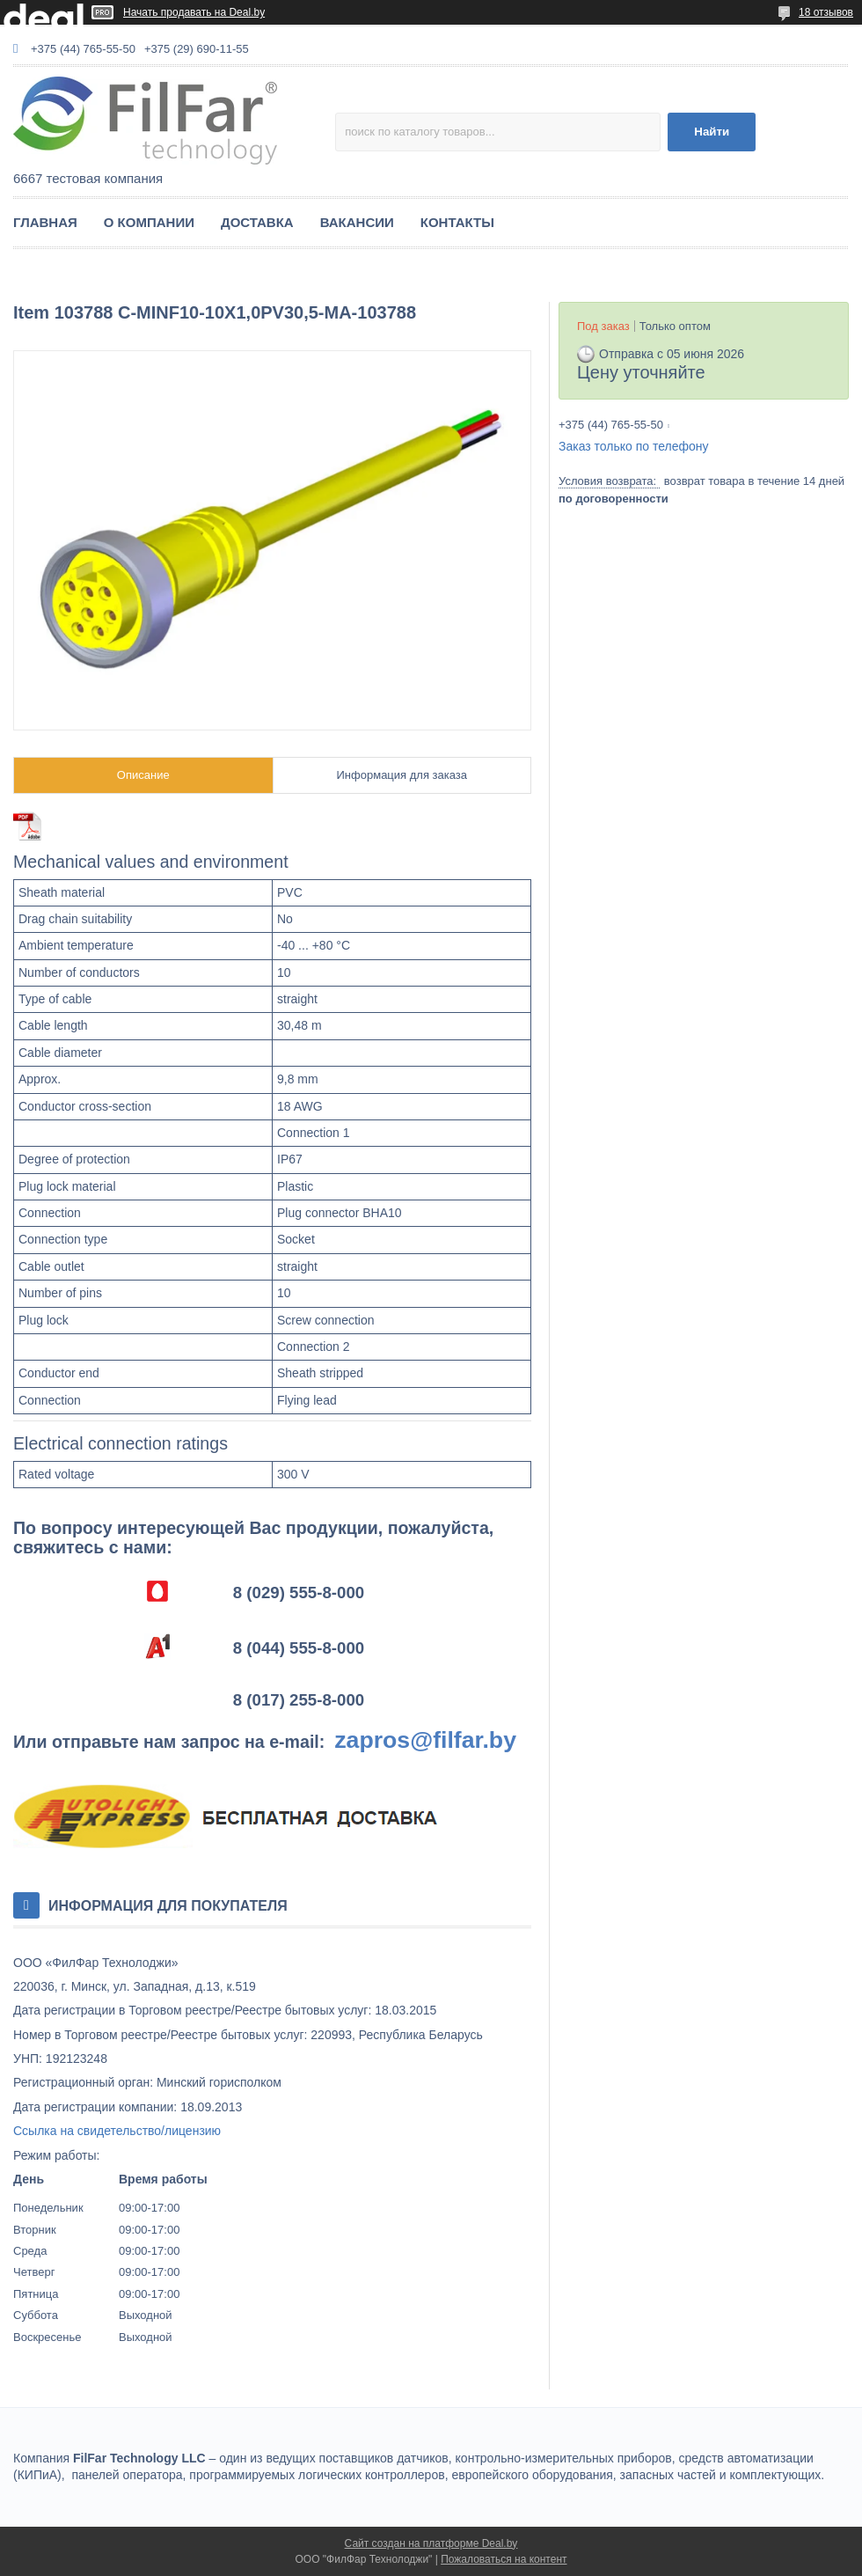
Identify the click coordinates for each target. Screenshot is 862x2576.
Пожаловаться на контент (503, 2559)
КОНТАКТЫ (457, 222)
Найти (711, 131)
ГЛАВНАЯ (45, 222)
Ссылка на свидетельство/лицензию (117, 2131)
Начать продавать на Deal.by (194, 12)
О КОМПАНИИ (149, 222)
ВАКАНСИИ (357, 222)
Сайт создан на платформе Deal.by (431, 2543)
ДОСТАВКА (257, 222)
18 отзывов (826, 12)
